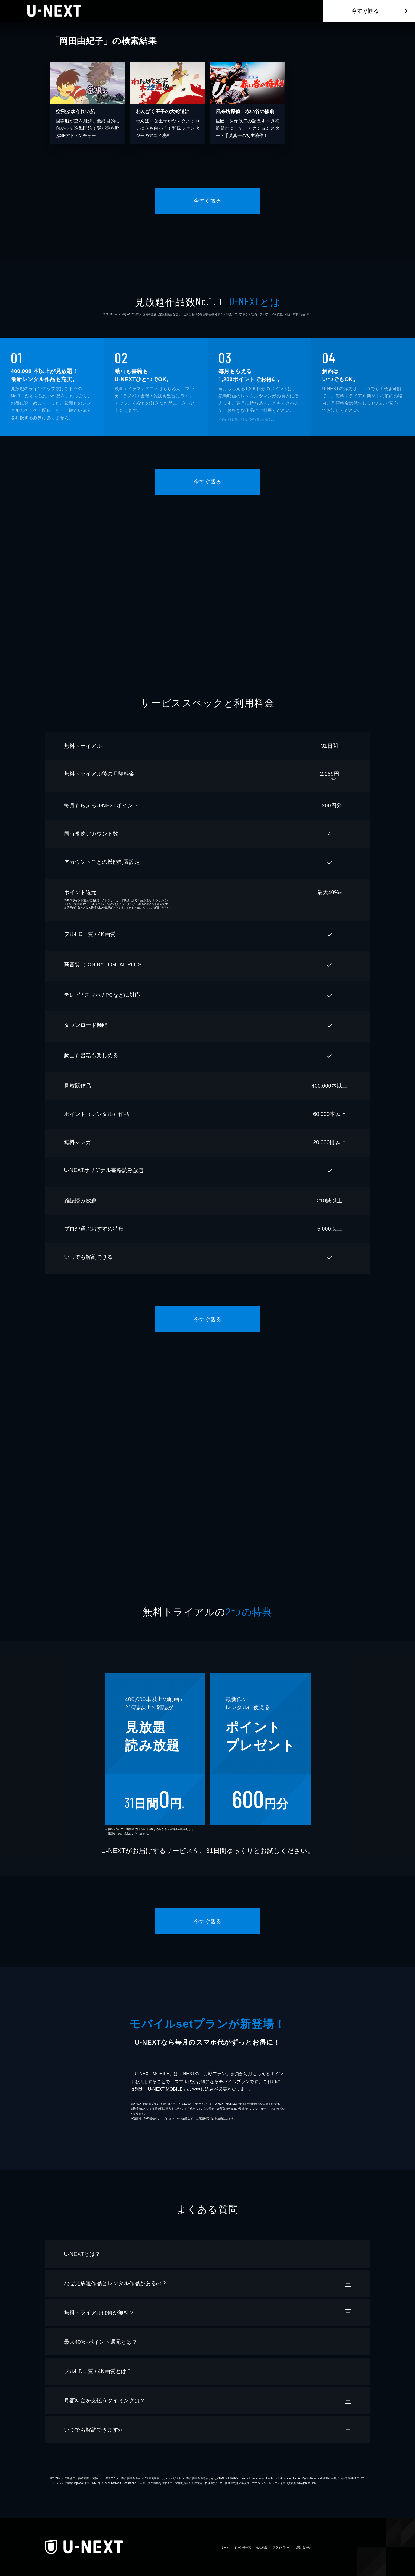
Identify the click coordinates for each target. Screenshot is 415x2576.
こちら (144, 907)
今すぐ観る (365, 11)
